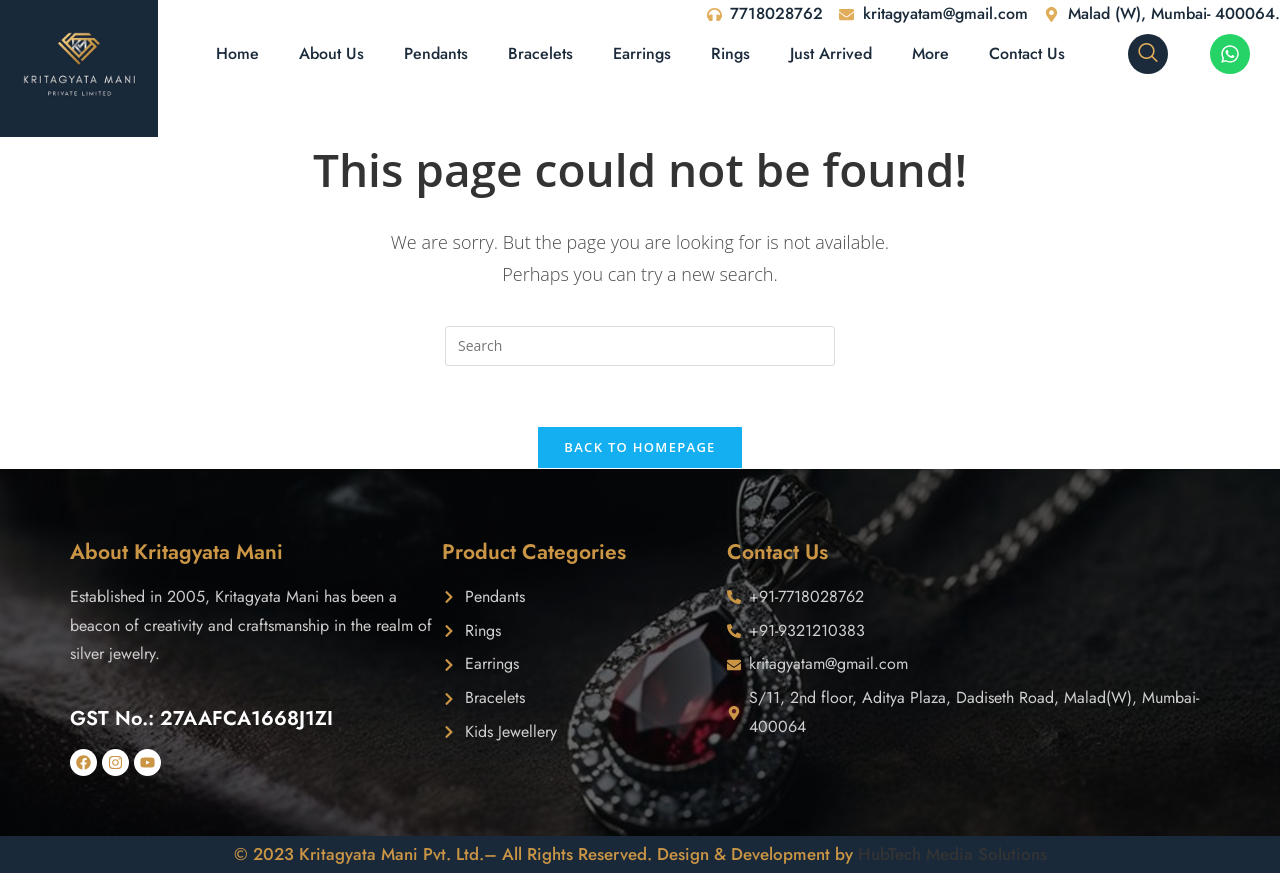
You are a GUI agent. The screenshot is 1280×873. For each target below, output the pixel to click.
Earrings (642, 53)
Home (237, 53)
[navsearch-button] (1148, 54)
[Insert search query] (640, 346)
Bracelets (540, 53)
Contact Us (1027, 53)
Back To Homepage (639, 447)
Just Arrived (831, 53)
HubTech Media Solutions (952, 854)
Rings (730, 53)
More (930, 53)
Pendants (436, 53)
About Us (331, 53)
